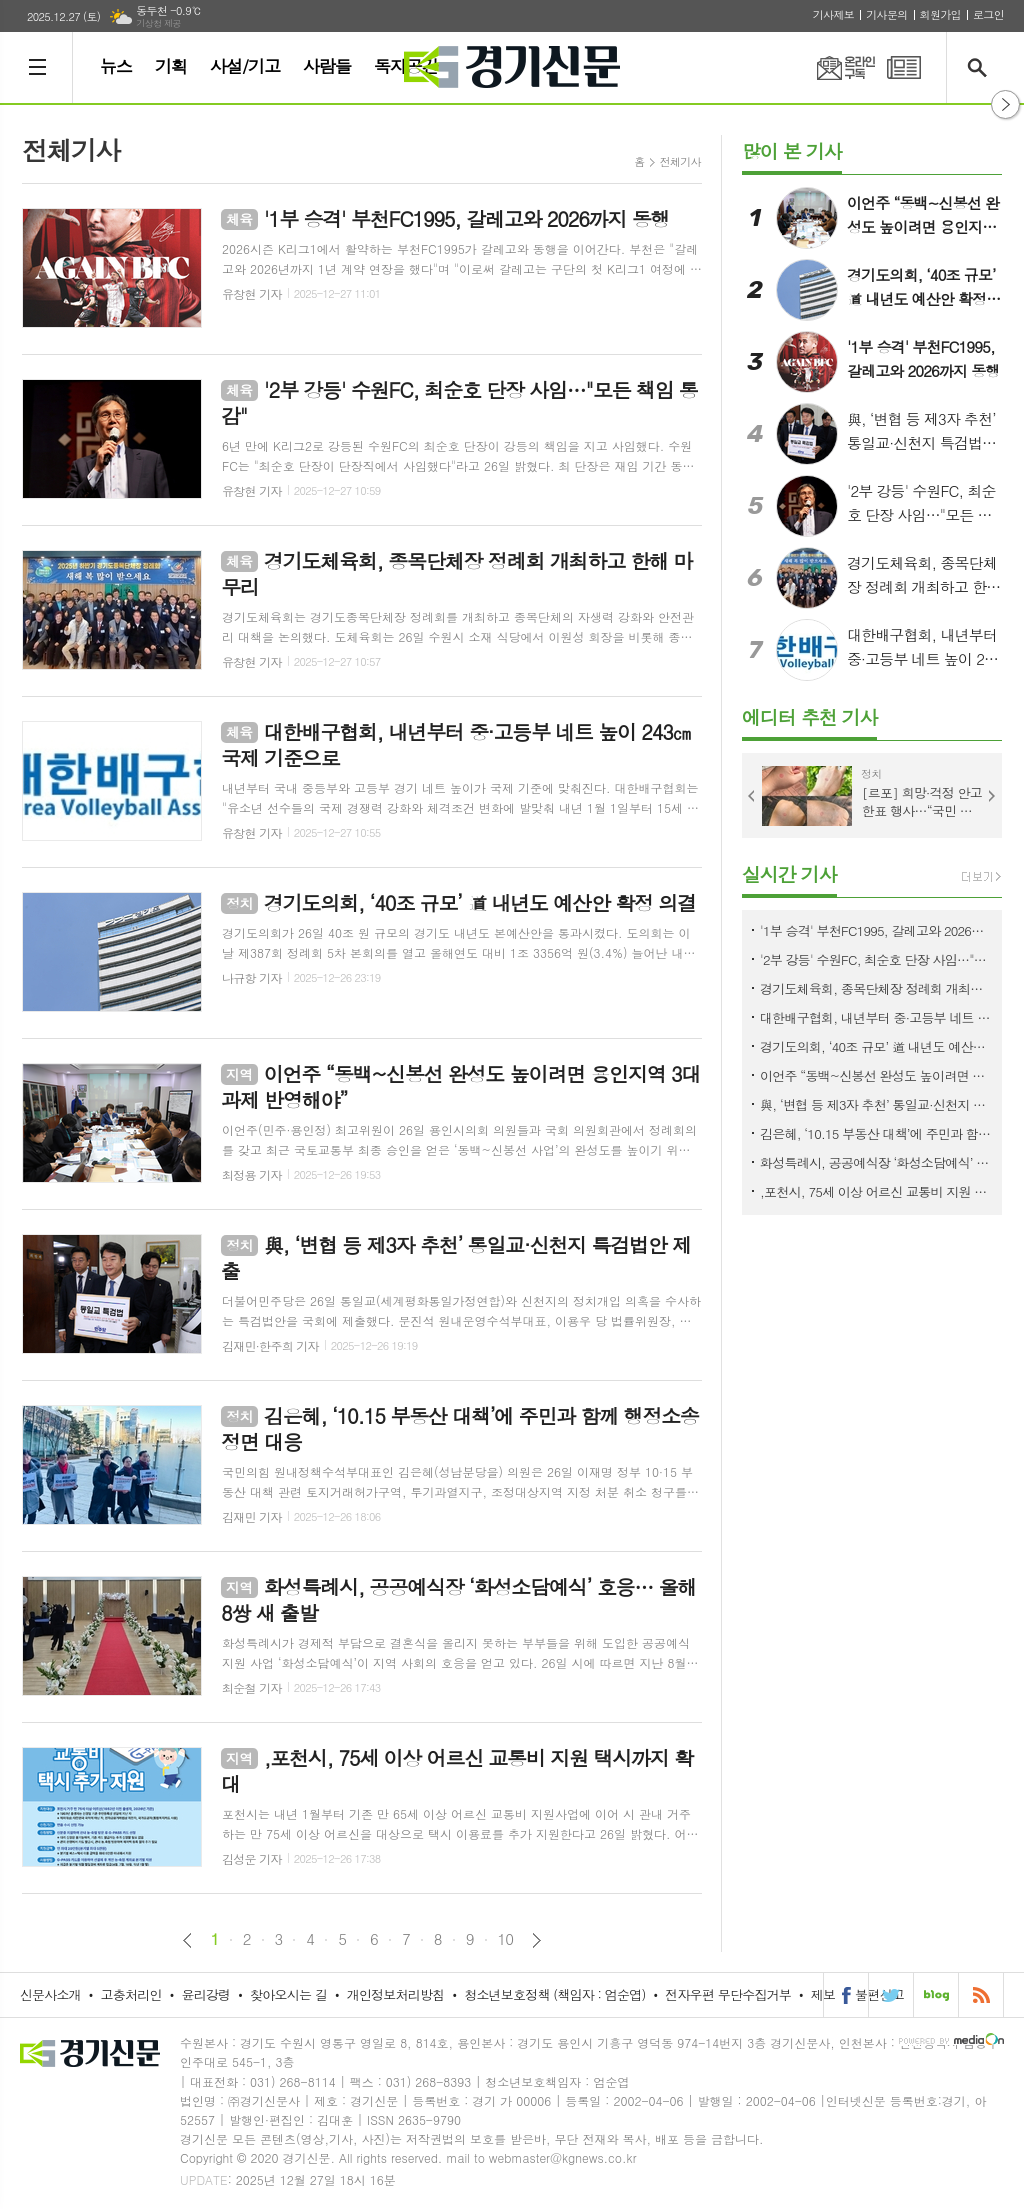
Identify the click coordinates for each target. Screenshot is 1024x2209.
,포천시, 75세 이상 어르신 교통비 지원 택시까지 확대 (876, 1191)
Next (992, 796)
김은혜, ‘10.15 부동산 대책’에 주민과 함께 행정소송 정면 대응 (876, 1133)
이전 (187, 1940)
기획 (171, 66)
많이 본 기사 (792, 150)
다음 (536, 1940)
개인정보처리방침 (396, 1994)
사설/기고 (245, 66)
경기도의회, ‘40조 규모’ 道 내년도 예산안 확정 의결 (876, 1046)
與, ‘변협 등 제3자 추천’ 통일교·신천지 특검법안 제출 (876, 1104)
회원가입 (940, 14)
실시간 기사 (789, 873)
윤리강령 (205, 1994)
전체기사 (680, 161)
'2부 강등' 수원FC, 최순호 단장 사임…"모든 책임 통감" (876, 959)
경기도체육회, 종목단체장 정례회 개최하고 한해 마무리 (876, 988)
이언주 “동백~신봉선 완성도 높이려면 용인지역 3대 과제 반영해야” (876, 1075)
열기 (1005, 104)
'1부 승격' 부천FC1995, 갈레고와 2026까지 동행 (876, 930)
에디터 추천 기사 (809, 716)
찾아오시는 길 (288, 1994)
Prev (752, 796)
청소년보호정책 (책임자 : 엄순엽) (554, 1994)
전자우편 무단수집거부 (728, 1994)
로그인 (988, 14)
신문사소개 (50, 1994)
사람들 (327, 66)
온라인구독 (834, 67)
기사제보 (833, 14)
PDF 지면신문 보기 (904, 67)
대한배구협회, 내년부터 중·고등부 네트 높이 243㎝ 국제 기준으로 (876, 1017)
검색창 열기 (981, 67)
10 (506, 1939)
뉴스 (116, 66)
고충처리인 (131, 1994)
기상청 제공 (158, 23)
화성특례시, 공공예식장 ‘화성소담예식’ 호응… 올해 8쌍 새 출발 (876, 1162)
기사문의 (886, 14)
